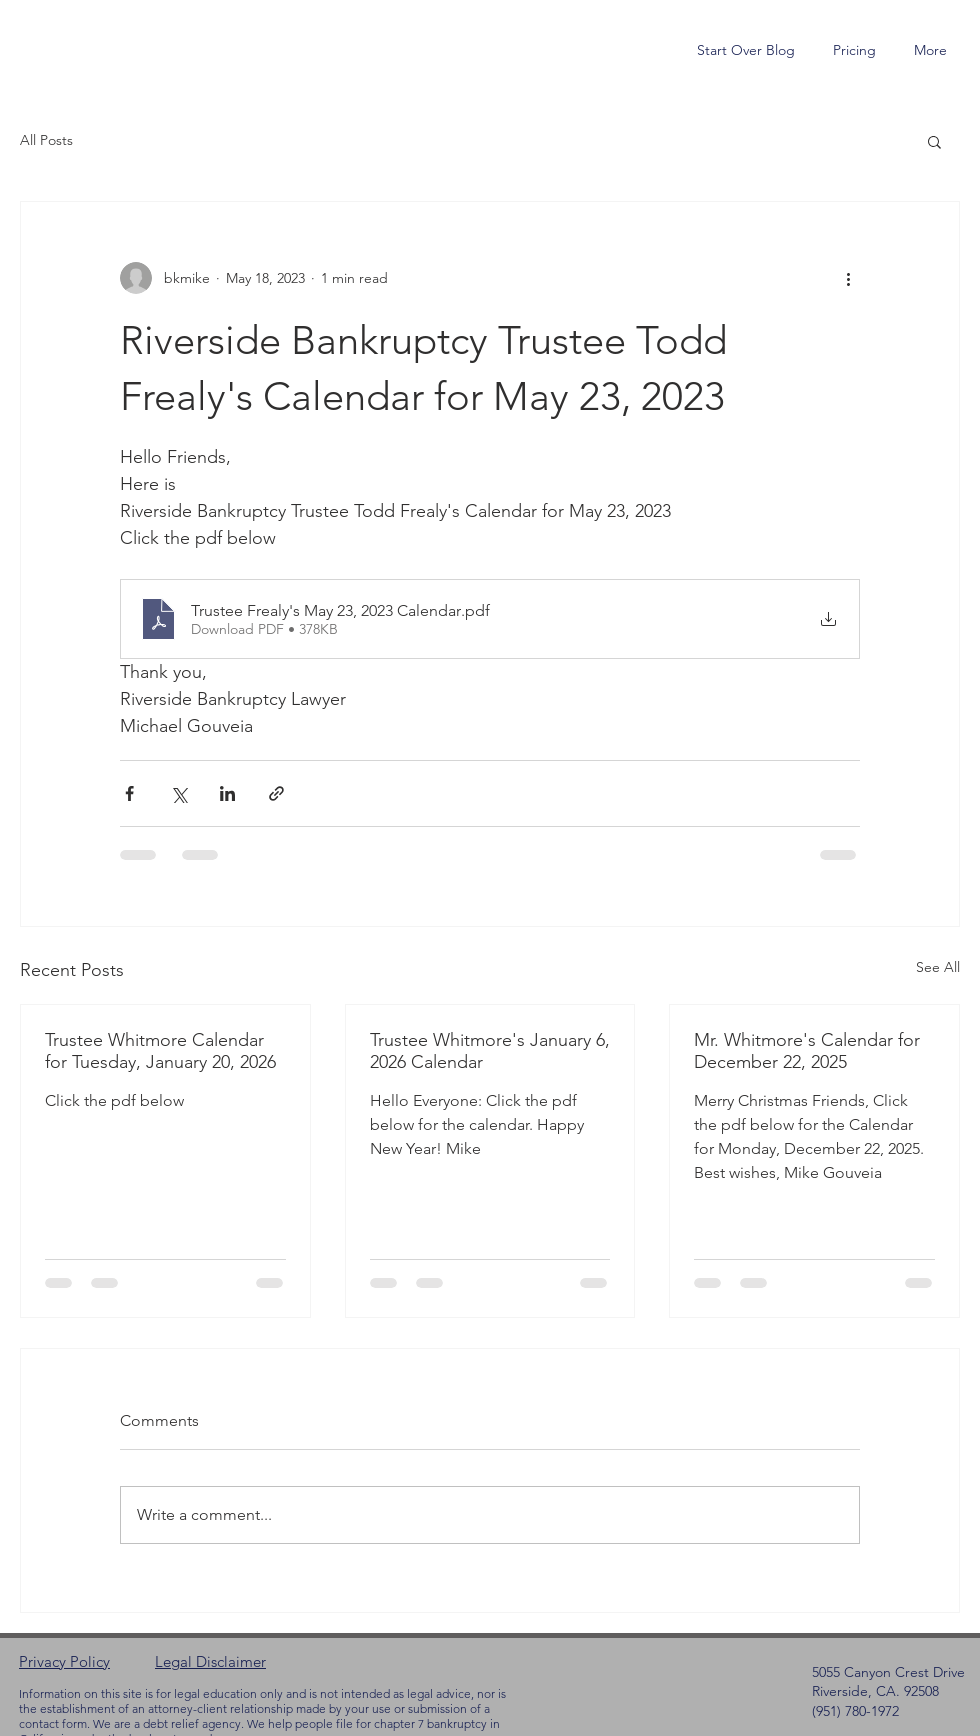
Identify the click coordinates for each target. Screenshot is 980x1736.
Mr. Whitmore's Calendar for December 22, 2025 (807, 1051)
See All (938, 967)
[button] (934, 141)
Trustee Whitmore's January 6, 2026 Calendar (490, 1051)
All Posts (46, 140)
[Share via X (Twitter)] (178, 793)
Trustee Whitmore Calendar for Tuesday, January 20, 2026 (160, 1051)
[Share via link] (276, 793)
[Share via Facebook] (129, 793)
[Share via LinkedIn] (227, 793)
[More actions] (848, 278)
